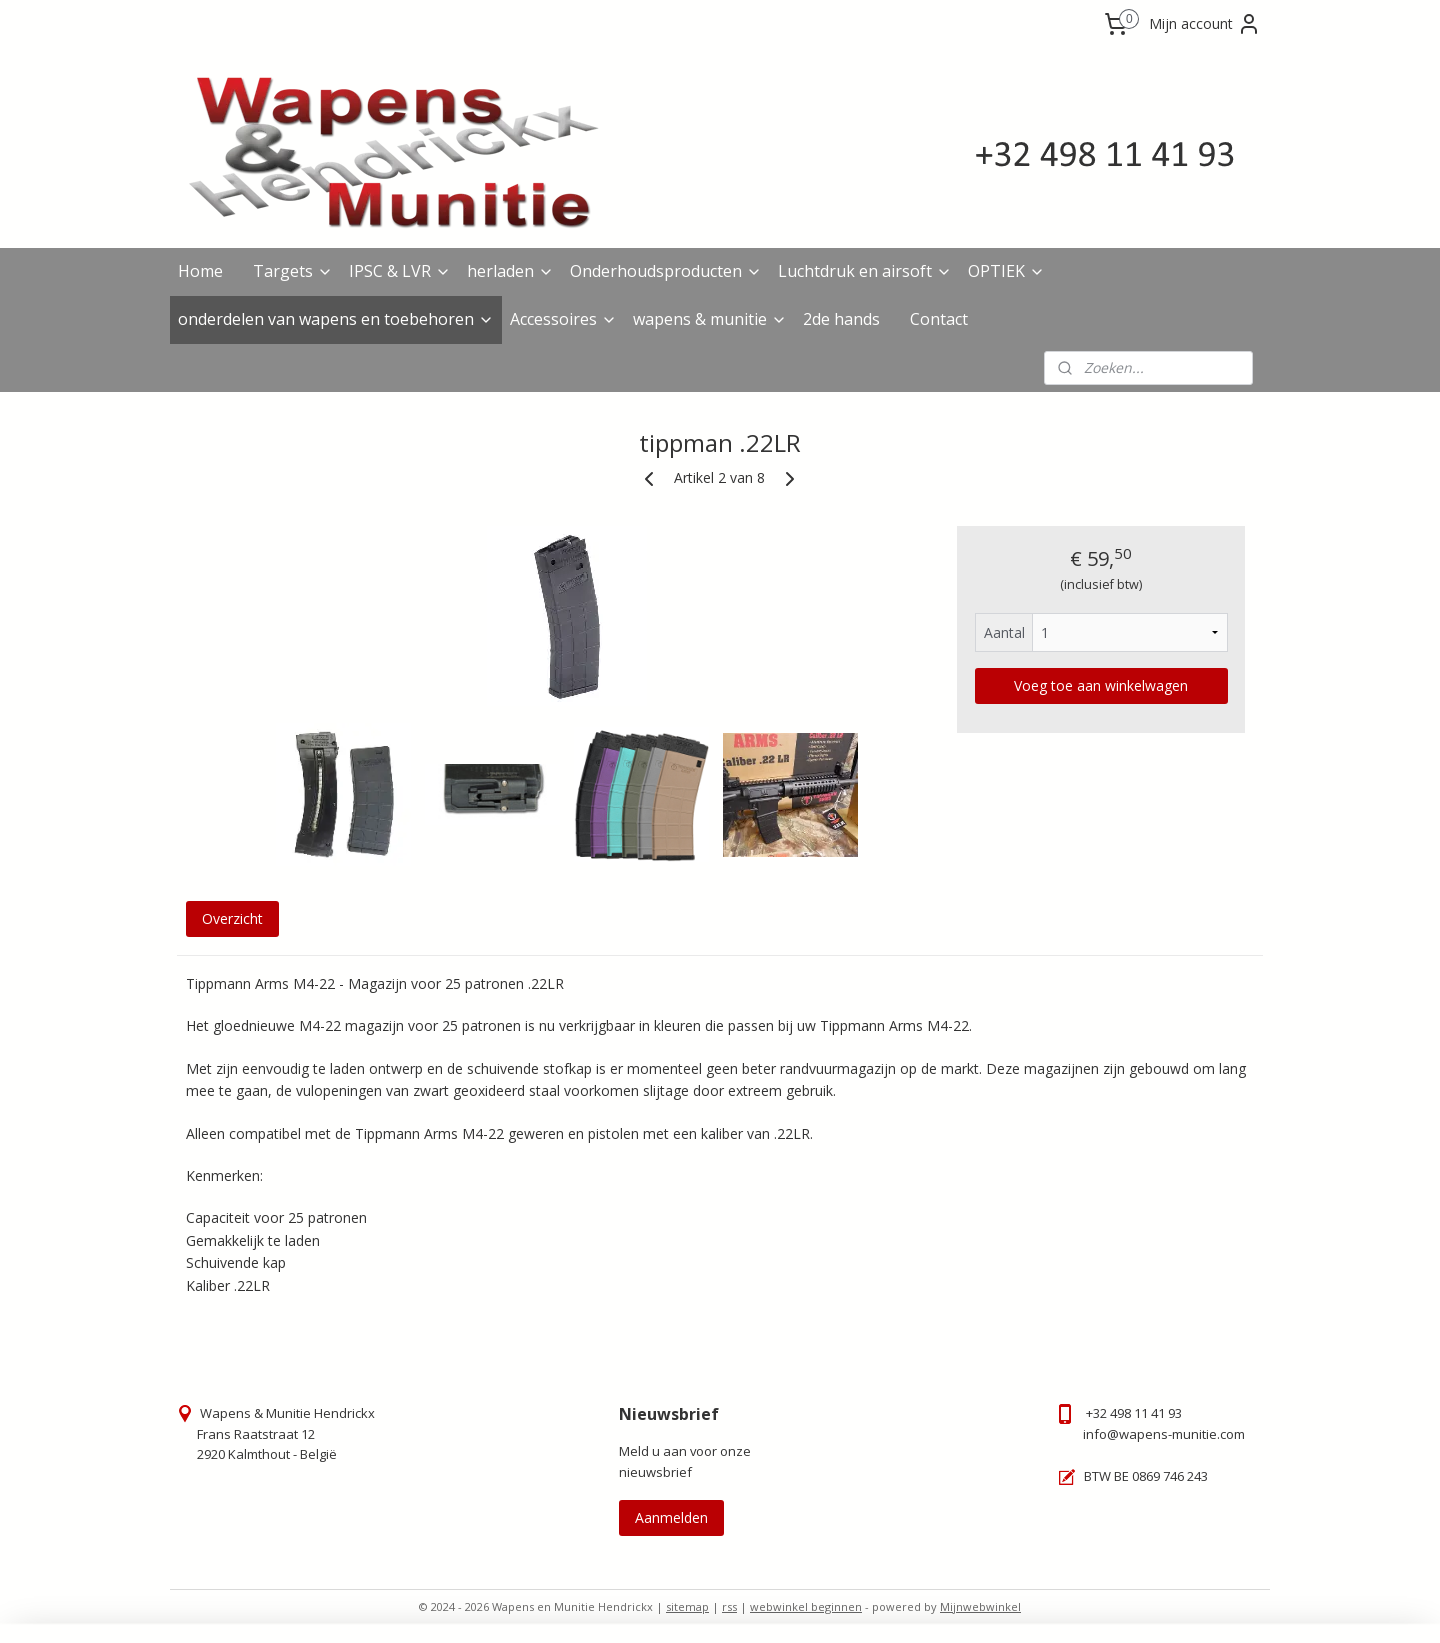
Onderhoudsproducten (666, 271)
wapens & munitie (710, 319)
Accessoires (563, 319)
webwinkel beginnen (806, 1606)
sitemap (687, 1606)
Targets (293, 271)
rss (729, 1606)
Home (200, 271)
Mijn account (1205, 24)
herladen (510, 271)
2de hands (841, 319)
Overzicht (232, 918)
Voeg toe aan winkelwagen (1101, 685)
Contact (939, 319)
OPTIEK (1006, 271)
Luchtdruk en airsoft (865, 271)
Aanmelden (671, 1517)
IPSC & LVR (400, 271)
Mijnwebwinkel (980, 1606)
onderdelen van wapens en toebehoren (336, 319)
